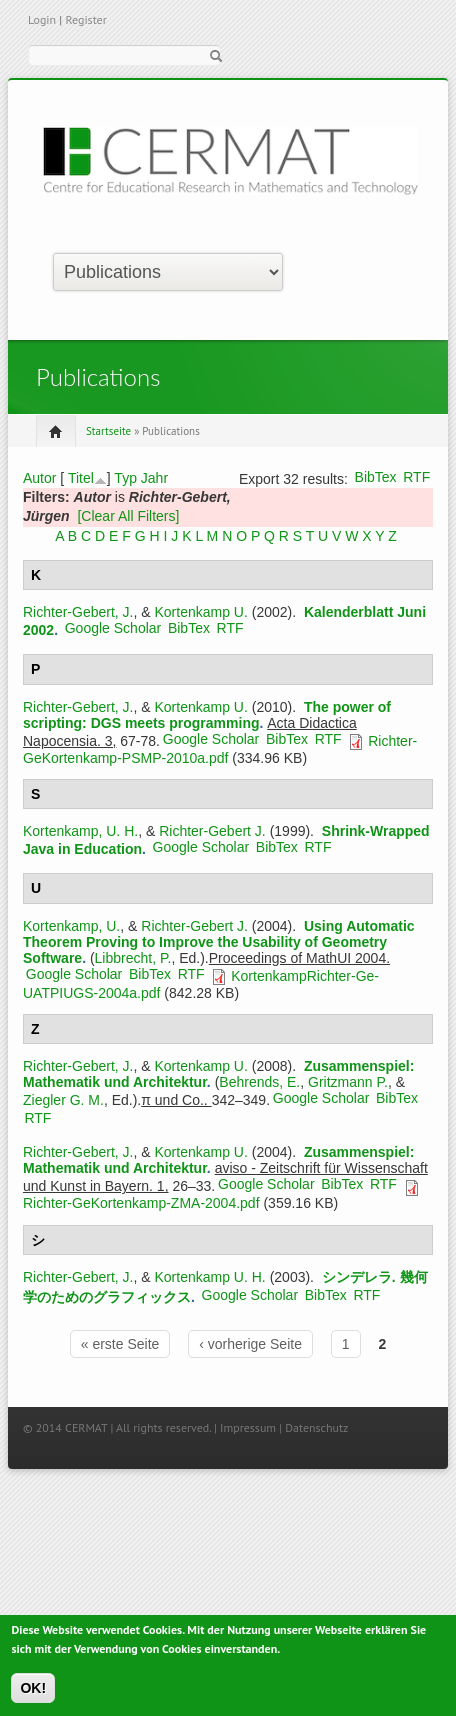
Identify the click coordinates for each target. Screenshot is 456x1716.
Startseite (108, 431)
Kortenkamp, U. (71, 926)
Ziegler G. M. (63, 1100)
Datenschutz (316, 1427)
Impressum (248, 1427)
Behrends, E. (259, 1082)
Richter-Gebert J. (212, 831)
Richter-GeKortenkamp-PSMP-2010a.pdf (220, 749)
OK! (33, 1694)
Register (85, 19)
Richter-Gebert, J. (78, 612)
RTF (416, 477)
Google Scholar (113, 628)
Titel (81, 478)
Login (42, 19)
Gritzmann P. (348, 1082)
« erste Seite (120, 1344)
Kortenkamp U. (201, 612)
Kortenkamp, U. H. (80, 831)
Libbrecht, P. (133, 958)
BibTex (376, 477)
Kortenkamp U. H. (210, 1277)
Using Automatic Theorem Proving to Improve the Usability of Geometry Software (219, 942)
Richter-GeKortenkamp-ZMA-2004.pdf (141, 1203)
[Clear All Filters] (128, 516)
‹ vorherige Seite (250, 1344)
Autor (39, 478)
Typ (125, 478)
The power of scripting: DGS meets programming (207, 715)
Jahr (154, 478)
